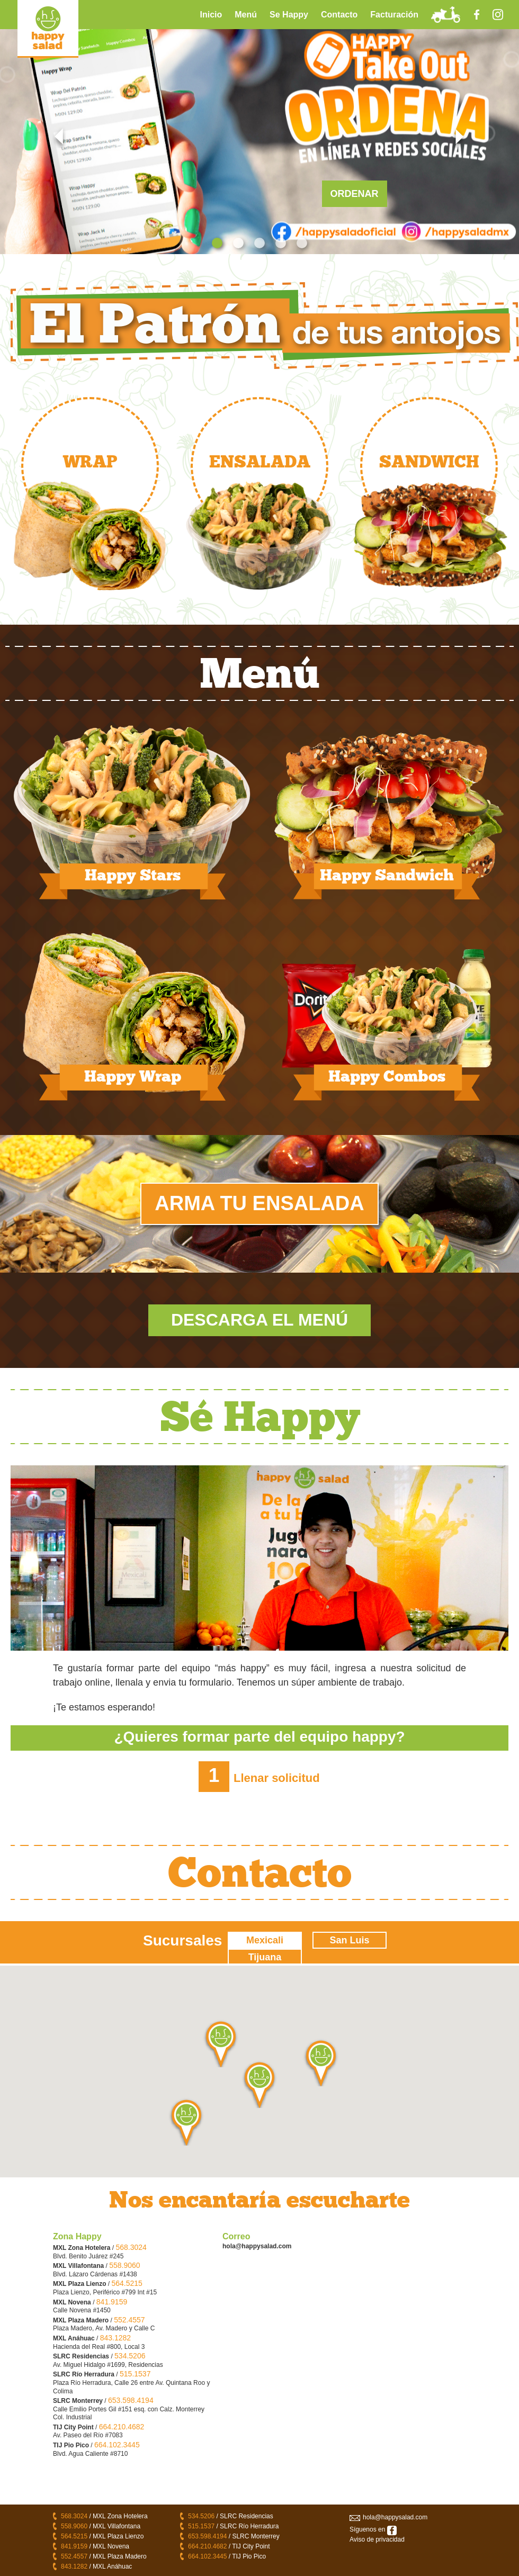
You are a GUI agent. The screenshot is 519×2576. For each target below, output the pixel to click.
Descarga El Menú (259, 1319)
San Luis (349, 1940)
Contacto (339, 14)
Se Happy (289, 14)
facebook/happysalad (392, 2530)
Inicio (211, 14)
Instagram (497, 14)
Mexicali (264, 1940)
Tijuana (265, 1957)
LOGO (47, 29)
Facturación (394, 14)
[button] (259, 2084)
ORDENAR (354, 193)
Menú (246, 14)
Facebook (476, 14)
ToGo (445, 14)
